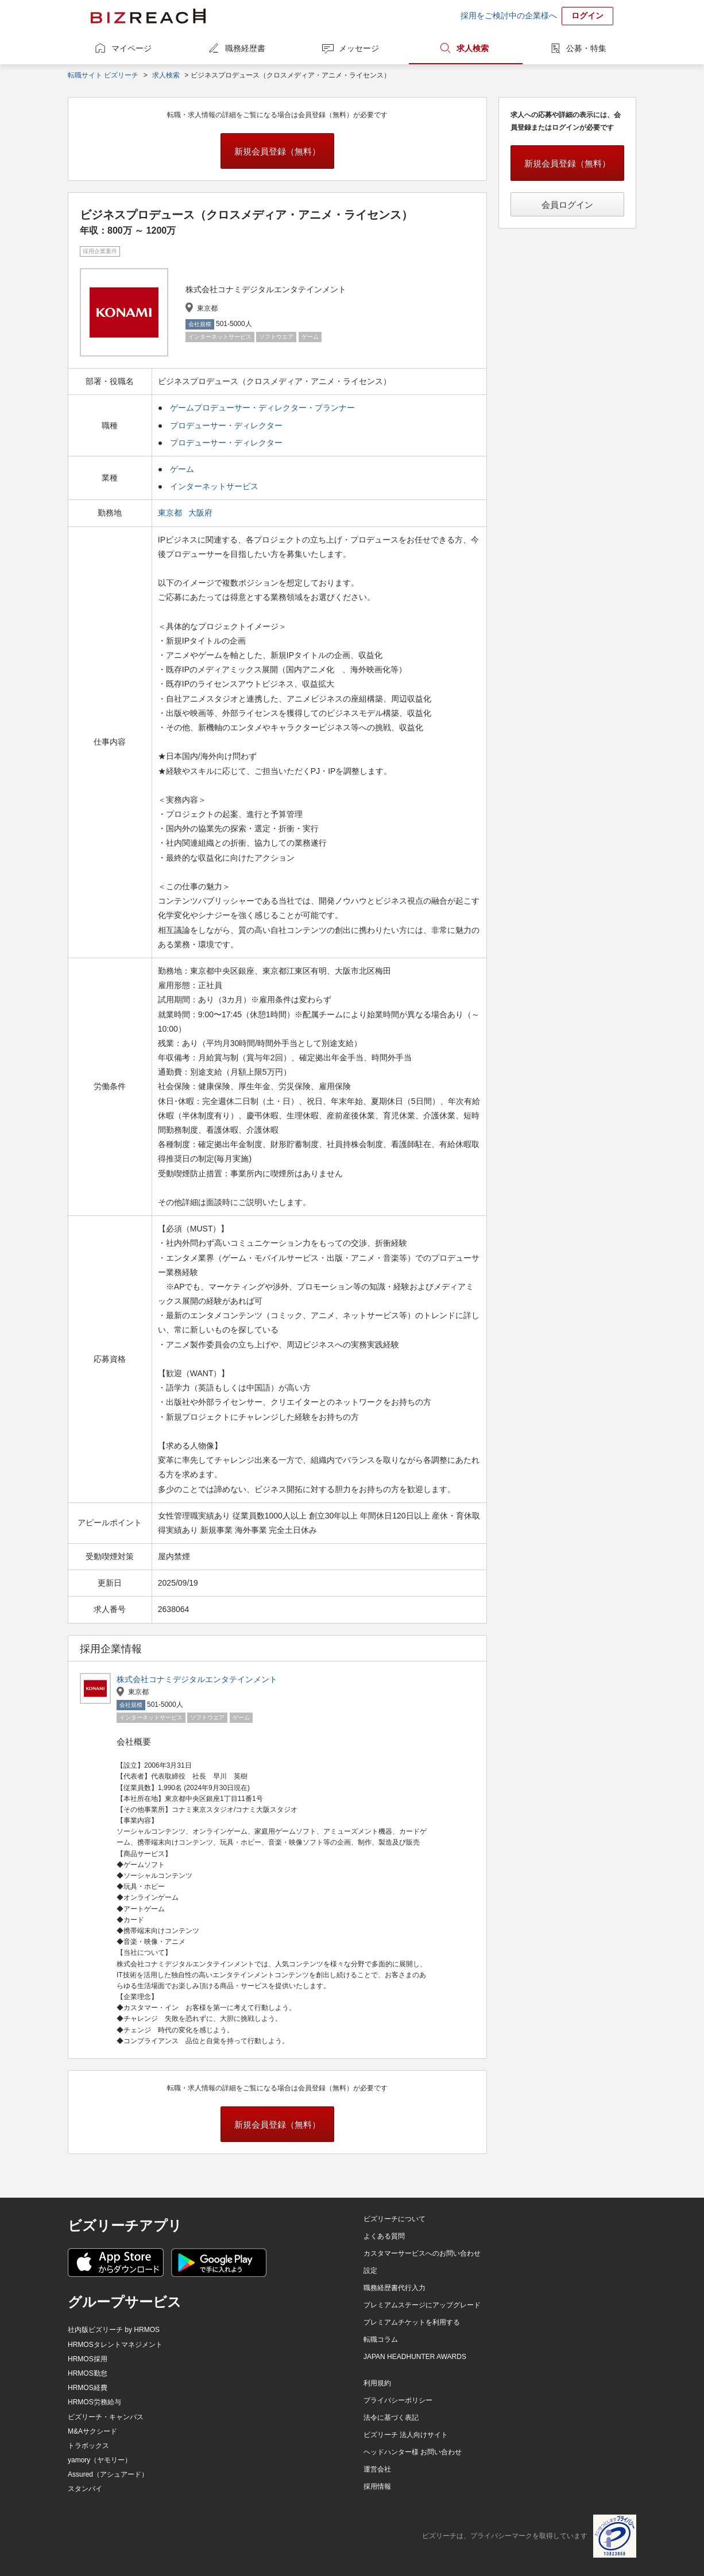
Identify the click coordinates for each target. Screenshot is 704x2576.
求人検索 (473, 48)
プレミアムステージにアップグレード (422, 2305)
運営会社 (377, 2469)
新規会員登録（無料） (277, 151)
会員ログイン (567, 205)
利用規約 (377, 2383)
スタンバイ (85, 2489)
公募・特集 (586, 48)
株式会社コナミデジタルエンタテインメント (197, 1679)
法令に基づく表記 (391, 2418)
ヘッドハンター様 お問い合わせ (412, 2452)
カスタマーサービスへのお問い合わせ (422, 2253)
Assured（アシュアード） (108, 2474)
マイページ (131, 48)
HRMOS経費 (87, 2388)
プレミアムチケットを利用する (411, 2322)
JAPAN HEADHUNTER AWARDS (414, 2357)
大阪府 (201, 512)
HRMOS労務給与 (94, 2402)
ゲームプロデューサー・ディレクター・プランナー (262, 407)
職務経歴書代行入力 (394, 2288)
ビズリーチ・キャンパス (106, 2417)
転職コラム (380, 2339)
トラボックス (88, 2446)
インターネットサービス (214, 486)
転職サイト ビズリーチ (103, 75)
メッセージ (359, 48)
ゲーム (182, 469)
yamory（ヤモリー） (99, 2460)
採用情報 (377, 2486)
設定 (370, 2271)
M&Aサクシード (92, 2431)
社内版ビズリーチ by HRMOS (114, 2330)
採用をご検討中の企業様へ (509, 15)
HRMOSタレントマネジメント (115, 2345)
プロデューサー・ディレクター (226, 425)
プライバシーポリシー (397, 2400)
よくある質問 (384, 2236)
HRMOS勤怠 (87, 2373)
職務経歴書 (245, 48)
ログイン (587, 15)
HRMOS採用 (87, 2359)
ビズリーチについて (394, 2219)
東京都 (171, 512)
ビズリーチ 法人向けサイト (405, 2435)
